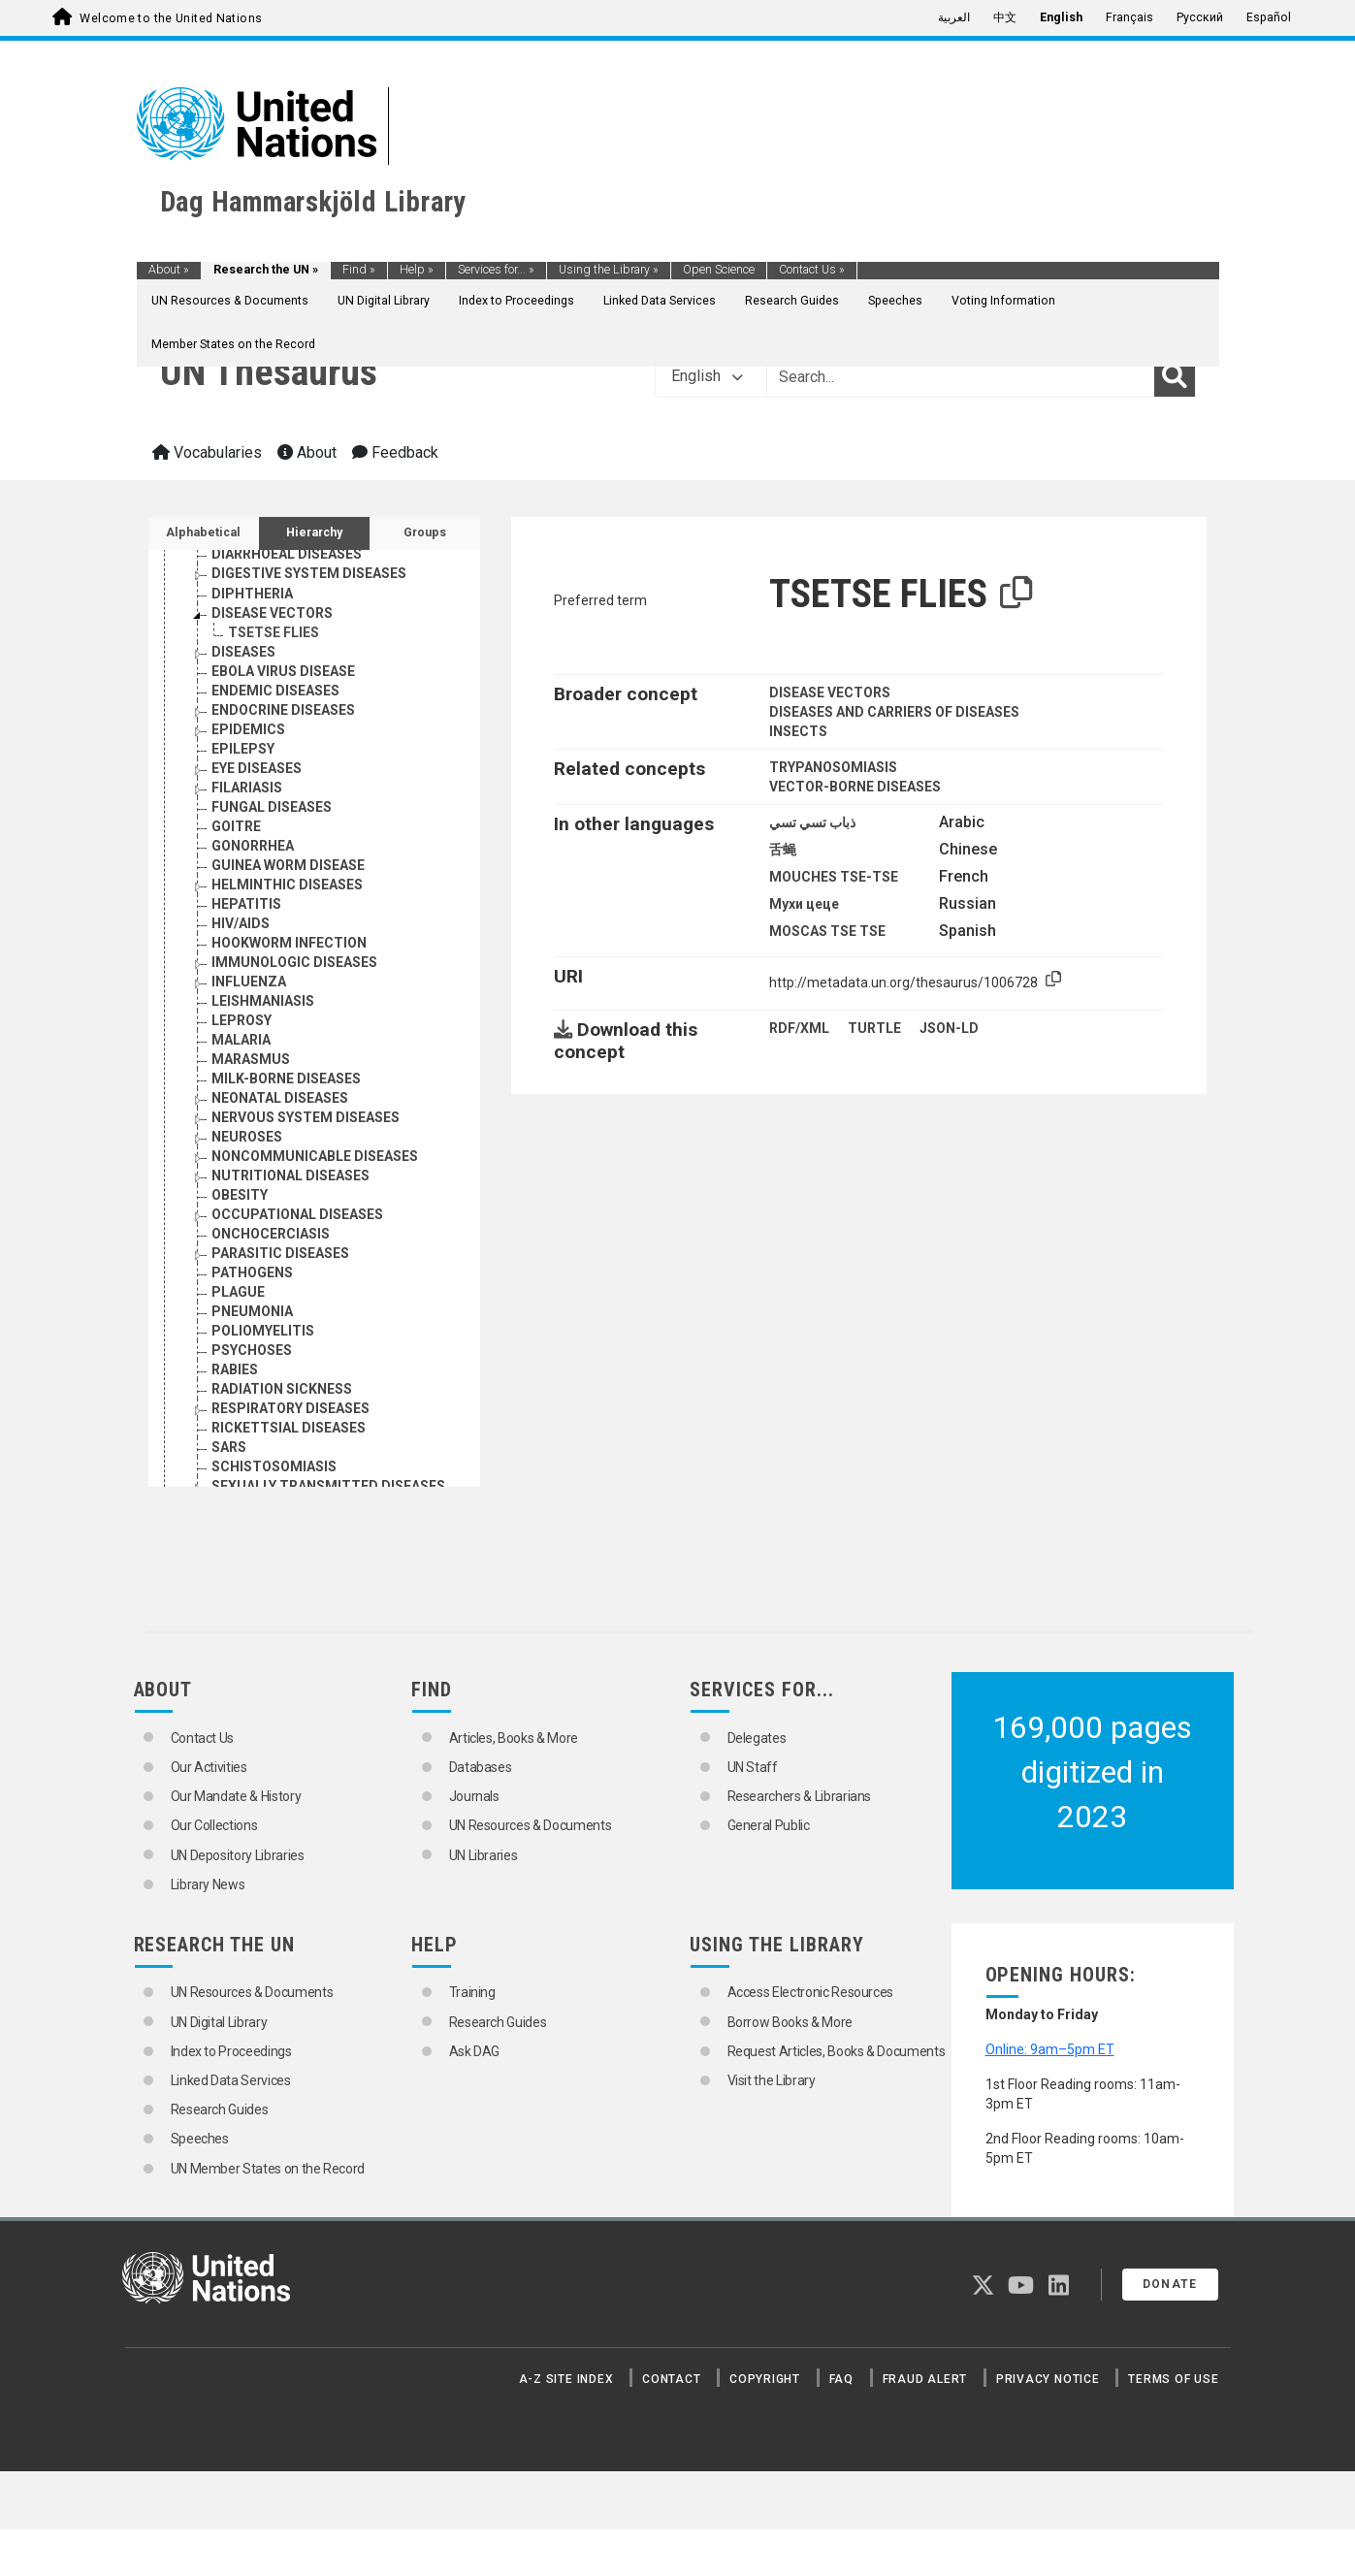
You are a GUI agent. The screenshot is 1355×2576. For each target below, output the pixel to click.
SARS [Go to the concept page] (228, 1447)
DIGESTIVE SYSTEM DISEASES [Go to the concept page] (308, 573)
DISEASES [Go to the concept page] (243, 652)
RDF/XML (799, 1028)
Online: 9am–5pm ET (1049, 2049)
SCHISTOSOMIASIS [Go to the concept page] (274, 1466)
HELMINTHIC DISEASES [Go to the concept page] (287, 884)
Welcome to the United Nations (171, 18)
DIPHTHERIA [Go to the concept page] (252, 593)
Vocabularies (207, 452)
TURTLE (874, 1028)
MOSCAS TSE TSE (827, 931)
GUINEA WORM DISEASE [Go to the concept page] (288, 865)
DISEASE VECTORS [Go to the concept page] (272, 613)
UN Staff (752, 1767)
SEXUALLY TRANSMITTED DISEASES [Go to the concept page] (328, 1486)
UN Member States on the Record (268, 2168)
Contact (671, 2379)
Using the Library (609, 269)
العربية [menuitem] (954, 17)
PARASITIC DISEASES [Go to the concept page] (280, 1253)
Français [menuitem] (1129, 17)
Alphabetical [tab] (203, 532)
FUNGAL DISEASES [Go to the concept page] (271, 807)
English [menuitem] (1061, 17)
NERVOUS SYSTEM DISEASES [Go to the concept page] (305, 1117)
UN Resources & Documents (229, 300)
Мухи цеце (804, 904)
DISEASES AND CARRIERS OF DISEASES (894, 712)
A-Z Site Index (566, 2379)
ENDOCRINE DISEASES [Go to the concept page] (283, 710)
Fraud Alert (925, 2379)
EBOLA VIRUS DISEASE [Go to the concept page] (283, 671)
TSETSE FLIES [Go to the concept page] (273, 632)
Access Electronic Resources (810, 1992)
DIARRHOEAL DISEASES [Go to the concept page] (286, 554)
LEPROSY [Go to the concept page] (241, 1020)
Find (358, 269)
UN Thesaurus (268, 372)
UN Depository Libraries (238, 1855)
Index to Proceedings (516, 300)
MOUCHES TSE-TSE (833, 877)
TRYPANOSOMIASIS (833, 767)
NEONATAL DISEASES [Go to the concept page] (279, 1098)
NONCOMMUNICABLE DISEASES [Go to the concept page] (314, 1156)
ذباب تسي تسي (812, 822)
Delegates (757, 1738)
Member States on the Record (233, 344)
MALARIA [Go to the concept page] (241, 1039)
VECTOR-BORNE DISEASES (855, 786)
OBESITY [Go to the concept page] (239, 1195)
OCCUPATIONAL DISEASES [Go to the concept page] (297, 1214)
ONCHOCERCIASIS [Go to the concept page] (270, 1233)
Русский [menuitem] (1200, 17)
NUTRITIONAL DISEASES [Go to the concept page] (290, 1175)
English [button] (707, 376)
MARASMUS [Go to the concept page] (250, 1059)
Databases (480, 1767)
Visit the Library (771, 2080)
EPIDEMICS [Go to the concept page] (248, 729)
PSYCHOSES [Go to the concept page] (251, 1350)
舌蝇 (782, 849)
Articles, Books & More (513, 1738)
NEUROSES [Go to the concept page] (246, 1136)
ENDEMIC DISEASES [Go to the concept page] (275, 690)
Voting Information (1003, 300)
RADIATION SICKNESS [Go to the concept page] (281, 1389)
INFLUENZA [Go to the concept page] (248, 981)
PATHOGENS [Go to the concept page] (252, 1272)
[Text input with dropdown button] (960, 376)
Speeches (895, 300)
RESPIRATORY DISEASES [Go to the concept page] (290, 1408)
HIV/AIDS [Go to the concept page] (240, 923)
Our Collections (214, 1825)
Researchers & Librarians (799, 1796)
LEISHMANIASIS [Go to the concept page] (262, 1001)
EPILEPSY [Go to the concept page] (242, 749)
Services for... (496, 269)
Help (417, 269)
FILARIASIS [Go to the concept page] (246, 787)
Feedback (395, 452)
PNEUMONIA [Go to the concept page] (252, 1311)
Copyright (764, 2379)
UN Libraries (483, 1855)
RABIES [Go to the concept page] (234, 1369)
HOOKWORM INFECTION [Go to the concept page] (289, 942)
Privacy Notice (1048, 2379)
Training (472, 1992)
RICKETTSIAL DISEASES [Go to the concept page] (288, 1427)
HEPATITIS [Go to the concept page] (246, 904)
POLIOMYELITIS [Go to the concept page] (262, 1330)
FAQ (841, 2379)
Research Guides (792, 300)
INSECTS (798, 731)
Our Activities (209, 1767)
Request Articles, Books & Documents (836, 2051)
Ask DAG (474, 2051)
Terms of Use (1173, 2379)
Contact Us (812, 269)
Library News (208, 1884)
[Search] (1174, 376)
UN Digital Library (384, 300)
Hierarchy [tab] (314, 532)
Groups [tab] (424, 532)
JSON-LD (949, 1028)
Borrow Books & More (790, 2022)
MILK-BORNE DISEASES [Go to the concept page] (286, 1078)
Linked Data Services (659, 300)
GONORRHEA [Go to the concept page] (252, 845)
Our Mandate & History (236, 1796)
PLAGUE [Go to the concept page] (238, 1292)
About (168, 269)
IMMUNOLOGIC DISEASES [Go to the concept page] (294, 962)
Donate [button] (1170, 2284)
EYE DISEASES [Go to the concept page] (256, 768)
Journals (474, 1796)
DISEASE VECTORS (829, 692)
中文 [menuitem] (1004, 17)
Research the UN (265, 269)
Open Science (719, 269)
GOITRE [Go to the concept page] (236, 826)
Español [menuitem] (1268, 17)
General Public (768, 1825)
